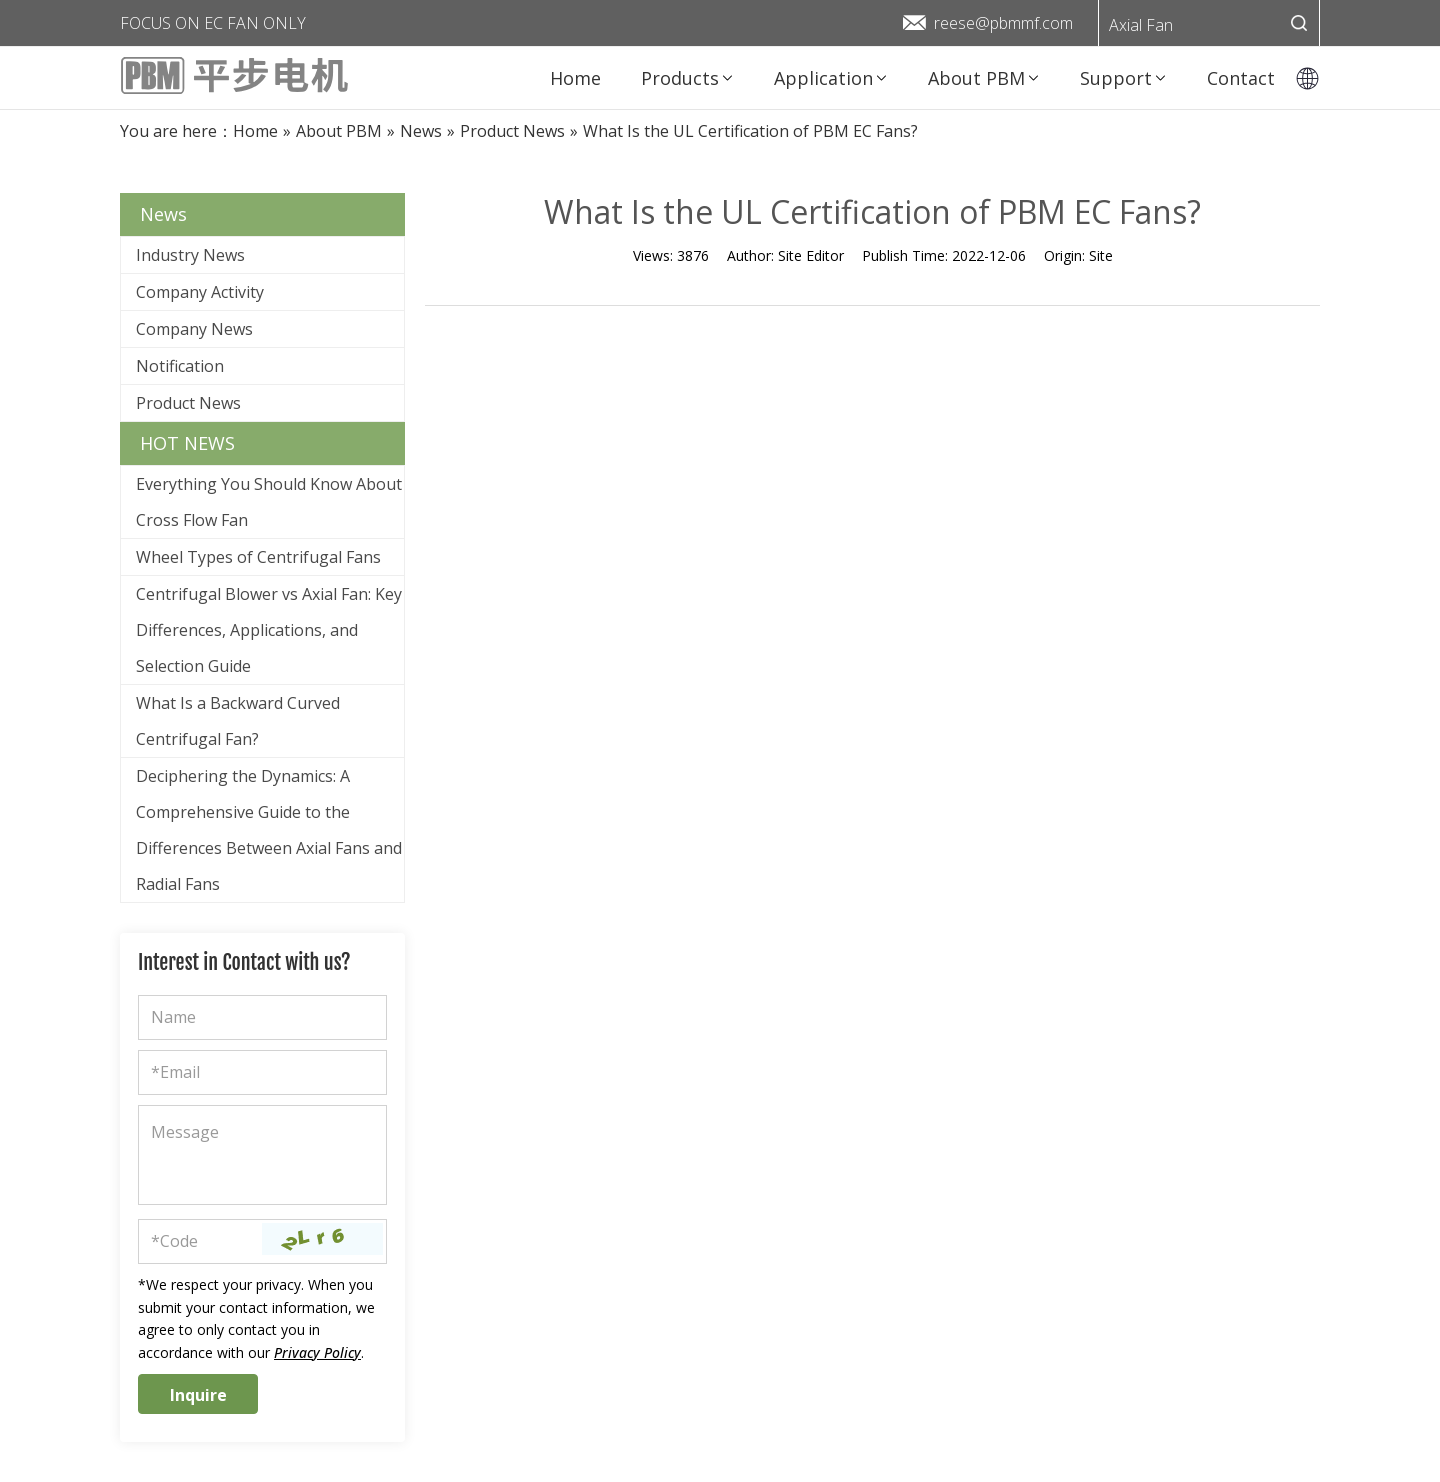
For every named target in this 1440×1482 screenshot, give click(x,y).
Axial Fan (1141, 25)
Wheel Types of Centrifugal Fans (258, 557)
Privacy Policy (317, 1352)
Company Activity (200, 292)
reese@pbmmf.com (1003, 23)
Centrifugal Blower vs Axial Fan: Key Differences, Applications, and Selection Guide (269, 630)
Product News (188, 403)
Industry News (190, 255)
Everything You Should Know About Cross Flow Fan (269, 502)
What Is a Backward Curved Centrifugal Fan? (238, 721)
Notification (180, 366)
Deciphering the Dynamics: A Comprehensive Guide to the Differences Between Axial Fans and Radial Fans (269, 830)
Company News (194, 329)
